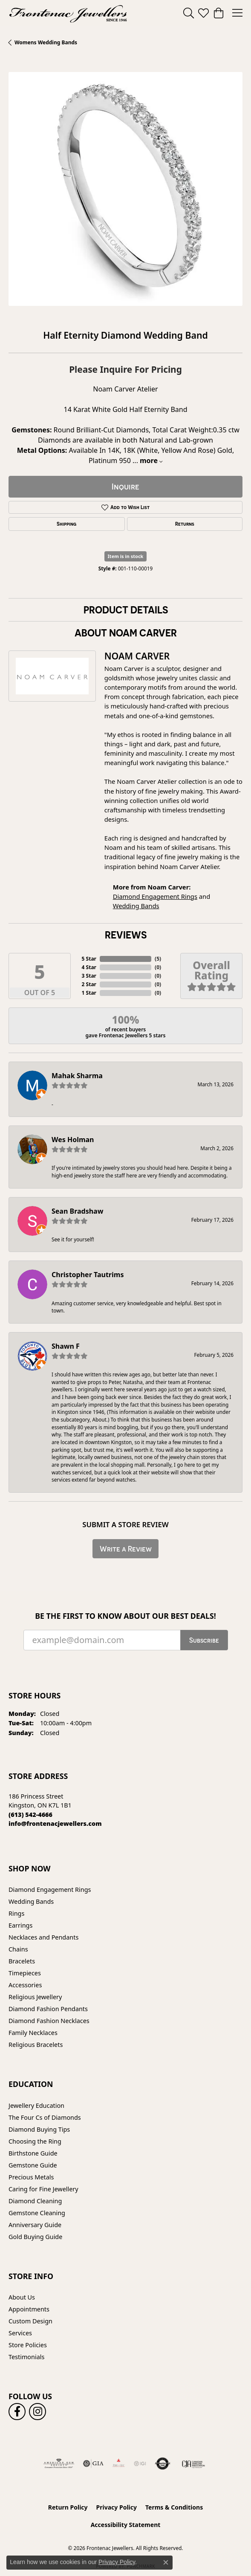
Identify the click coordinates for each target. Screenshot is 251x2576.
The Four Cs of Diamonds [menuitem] (45, 2117)
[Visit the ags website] (59, 2463)
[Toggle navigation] (237, 12)
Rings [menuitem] (16, 1913)
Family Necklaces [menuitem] (33, 2033)
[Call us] (55, 1823)
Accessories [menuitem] (25, 1985)
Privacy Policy (116, 2507)
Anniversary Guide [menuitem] (35, 2225)
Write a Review (126, 1548)
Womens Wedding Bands (45, 42)
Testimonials (26, 2357)
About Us (22, 2297)
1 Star (89, 992)
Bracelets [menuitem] (22, 1961)
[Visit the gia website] (93, 2463)
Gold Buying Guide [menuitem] (35, 2237)
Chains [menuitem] (18, 1949)
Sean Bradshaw (77, 1211)
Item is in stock (126, 556)
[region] (125, 189)
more (151, 460)
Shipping (66, 524)
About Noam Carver (126, 633)
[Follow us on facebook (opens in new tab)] (17, 2411)
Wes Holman (73, 1139)
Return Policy (68, 2507)
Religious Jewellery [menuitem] (35, 1997)
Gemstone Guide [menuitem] (33, 2165)
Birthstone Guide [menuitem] (33, 2153)
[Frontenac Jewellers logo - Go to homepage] (68, 13)
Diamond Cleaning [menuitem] (35, 2201)
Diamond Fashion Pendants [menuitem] (48, 2009)
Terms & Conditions (174, 2507)
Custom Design (30, 2321)
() (158, 958)
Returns (184, 524)
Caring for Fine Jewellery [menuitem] (43, 2189)
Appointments (29, 2309)
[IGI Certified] (139, 2463)
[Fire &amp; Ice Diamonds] (118, 2463)
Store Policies (28, 2345)
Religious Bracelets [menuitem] (36, 2045)
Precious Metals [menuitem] (31, 2177)
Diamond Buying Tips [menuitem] (39, 2129)
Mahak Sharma (77, 1075)
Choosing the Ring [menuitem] (35, 2141)
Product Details (126, 610)
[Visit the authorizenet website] (162, 2463)
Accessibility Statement (126, 2525)
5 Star (89, 958)
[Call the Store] (30, 1814)
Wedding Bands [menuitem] (31, 1901)
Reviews (126, 935)
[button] (188, 12)
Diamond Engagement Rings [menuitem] (50, 1889)
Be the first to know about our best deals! (125, 1616)
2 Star (89, 984)
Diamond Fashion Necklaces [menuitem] (49, 2021)
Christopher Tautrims (88, 1274)
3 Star (89, 975)
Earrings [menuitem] (20, 1925)
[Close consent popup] (165, 2562)
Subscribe (204, 1640)
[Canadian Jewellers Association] (193, 2463)
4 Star (89, 967)
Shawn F (66, 1346)
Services (20, 2333)
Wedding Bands (136, 905)
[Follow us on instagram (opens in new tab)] (37, 2411)
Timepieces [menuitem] (25, 1973)
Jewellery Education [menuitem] (36, 2105)
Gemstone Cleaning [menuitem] (37, 2213)
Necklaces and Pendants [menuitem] (43, 1937)
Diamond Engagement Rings (155, 896)
